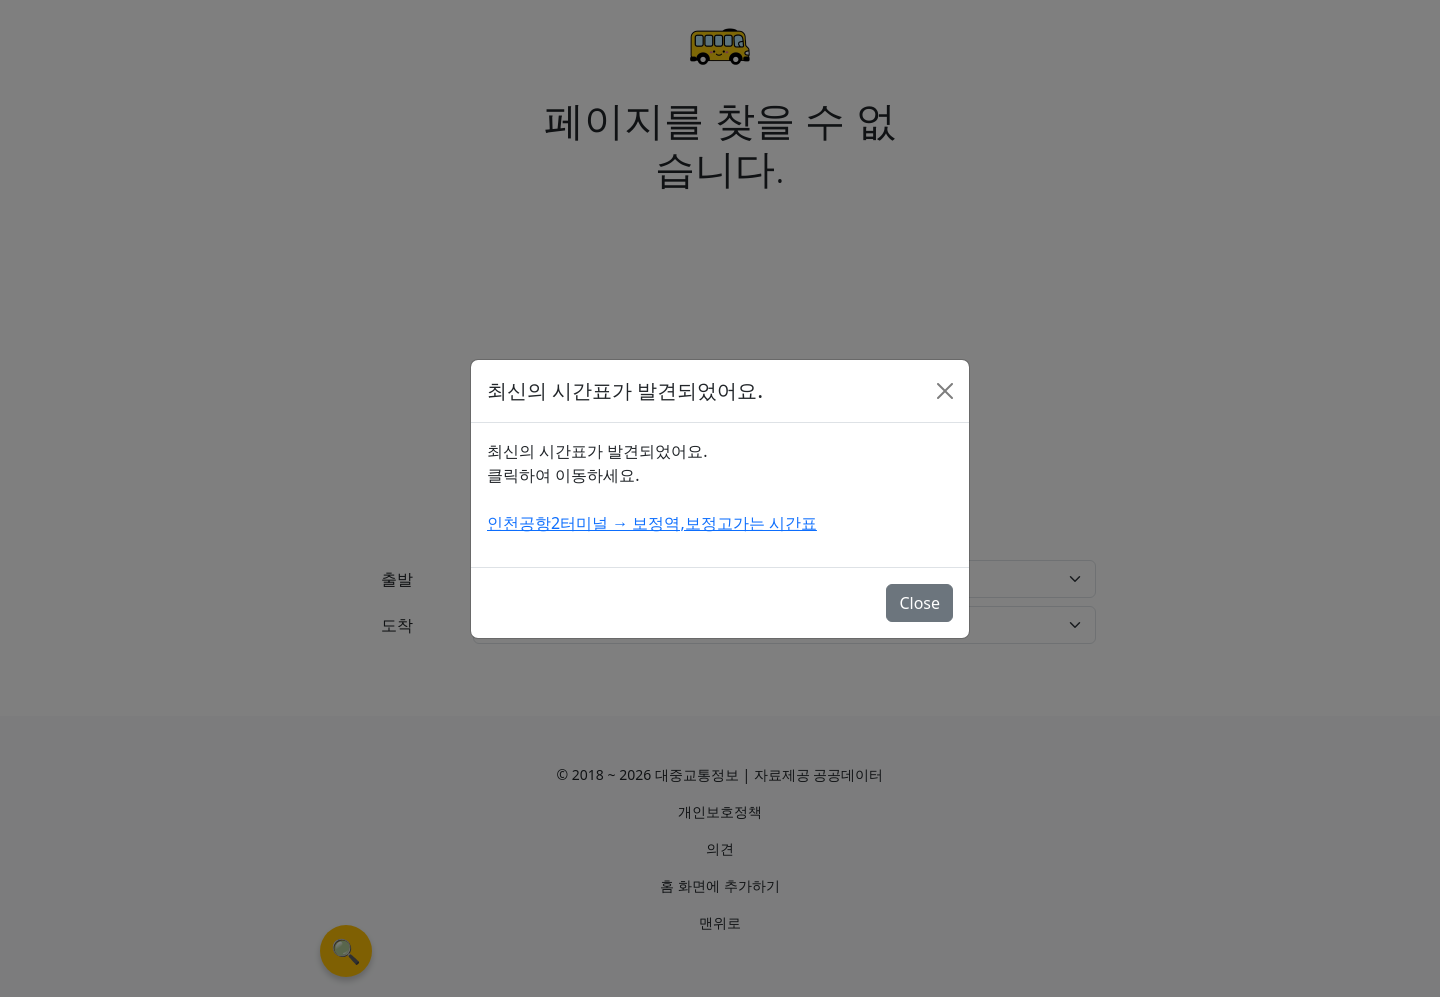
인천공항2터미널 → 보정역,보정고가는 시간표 (652, 523)
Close (919, 603)
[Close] (945, 391)
